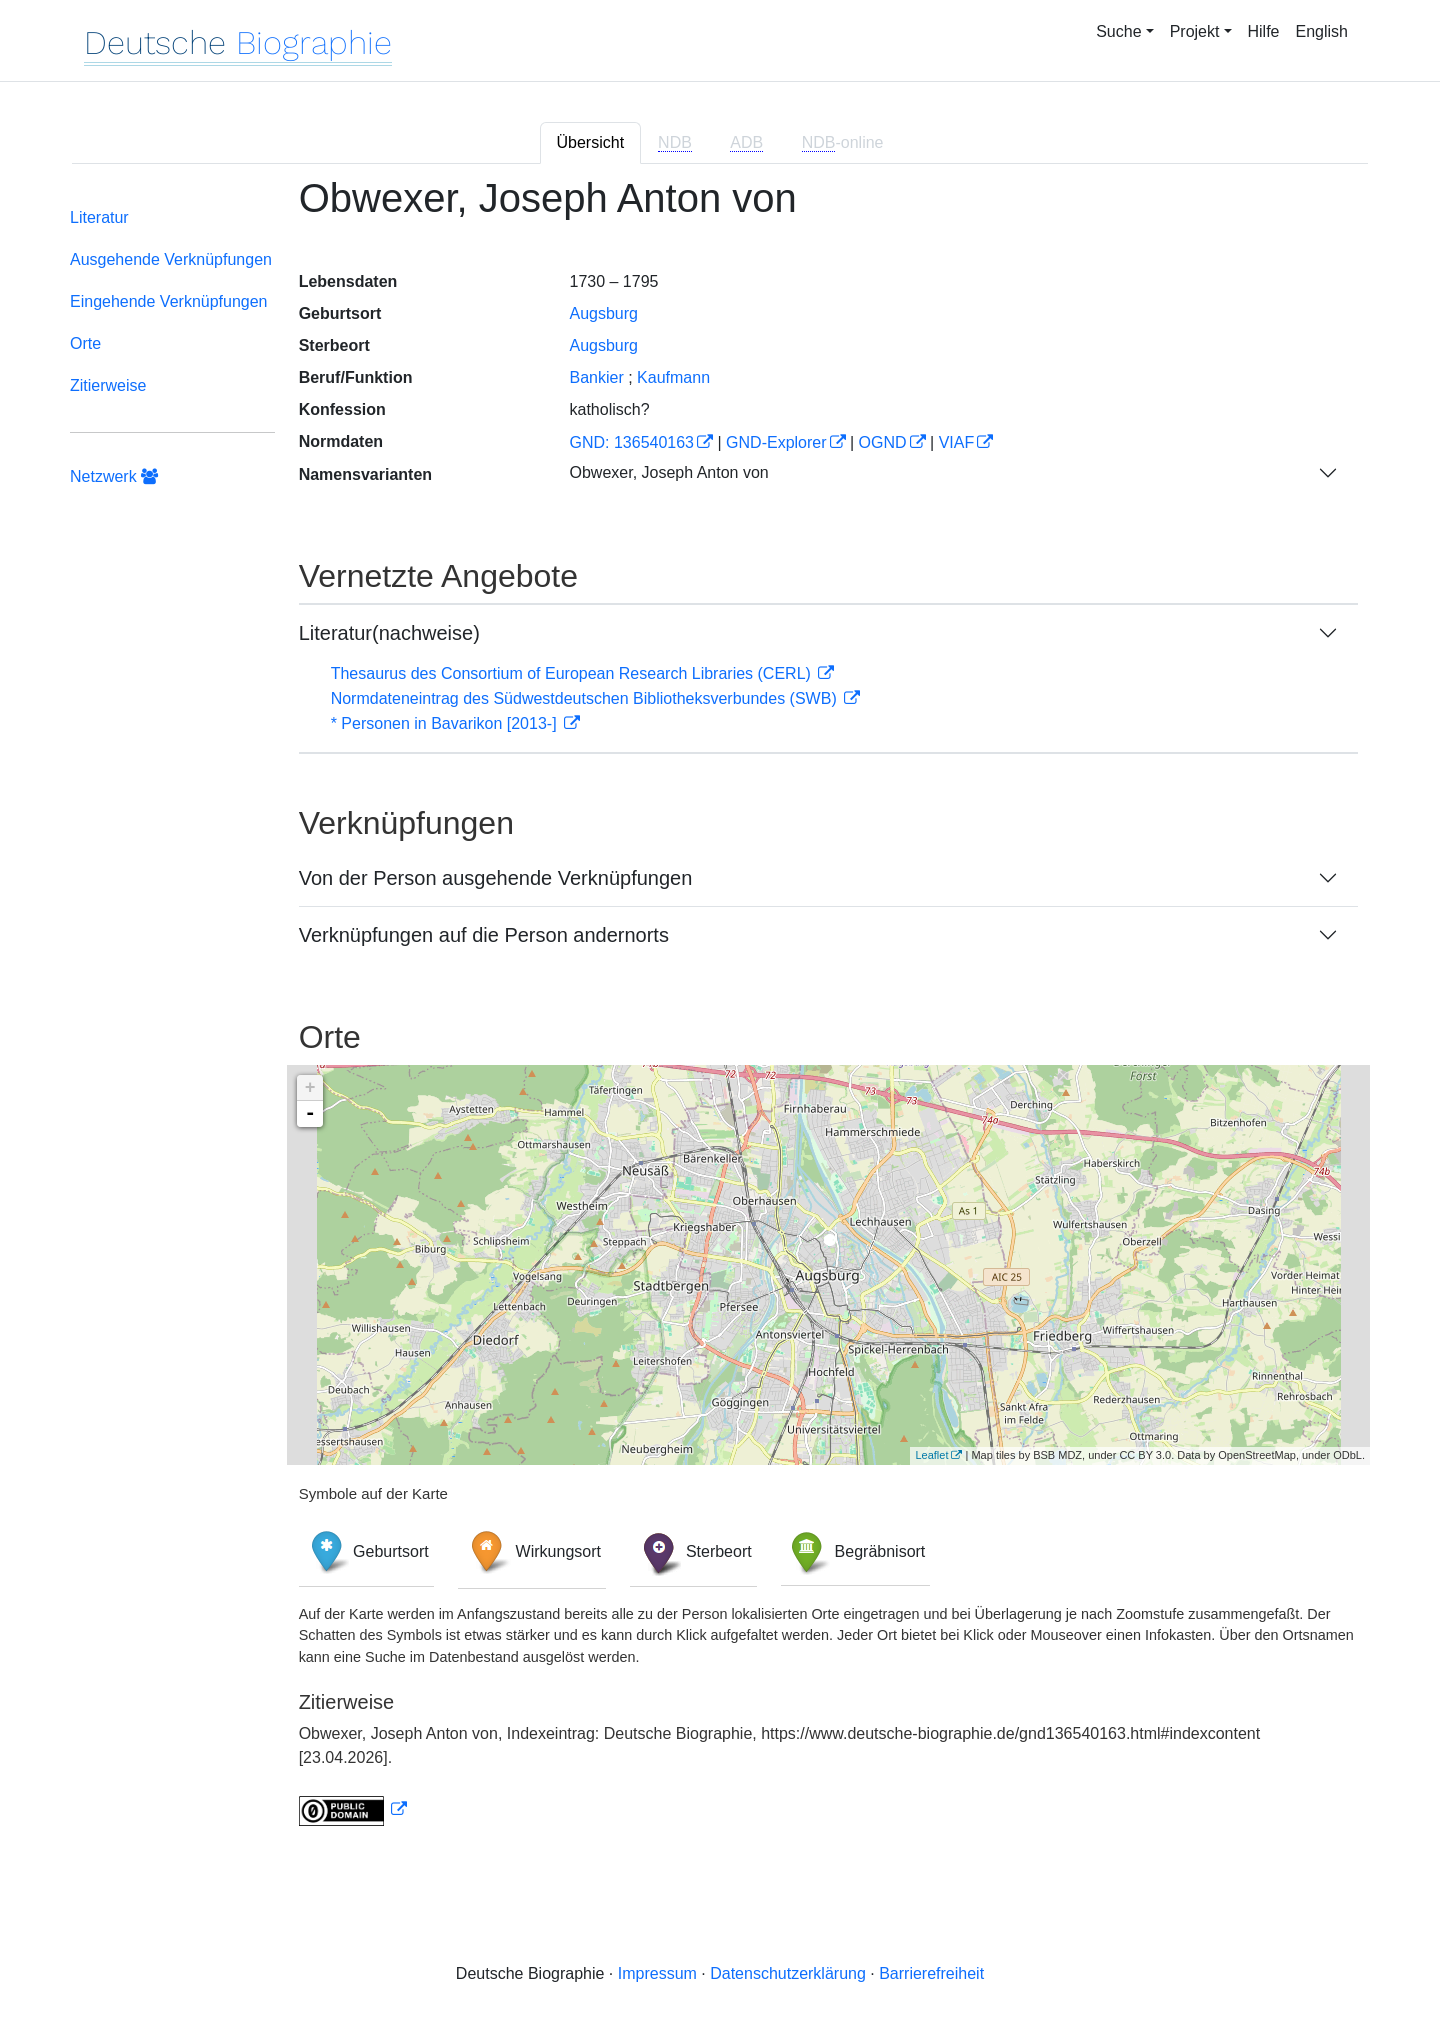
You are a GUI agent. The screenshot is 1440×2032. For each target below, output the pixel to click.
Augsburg (603, 313)
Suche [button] (1118, 31)
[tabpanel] (720, 1013)
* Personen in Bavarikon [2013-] (446, 723)
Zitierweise (108, 385)
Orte (85, 343)
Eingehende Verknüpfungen (169, 301)
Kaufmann (673, 377)
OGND (883, 442)
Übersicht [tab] (591, 142)
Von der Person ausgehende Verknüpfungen (496, 878)
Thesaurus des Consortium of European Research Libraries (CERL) (573, 673)
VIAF (957, 442)
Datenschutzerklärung (788, 1973)
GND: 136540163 (631, 442)
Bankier (596, 377)
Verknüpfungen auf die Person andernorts (484, 935)
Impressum (657, 1973)
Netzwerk (114, 476)
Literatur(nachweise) (389, 633)
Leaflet (931, 1455)
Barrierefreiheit (931, 1973)
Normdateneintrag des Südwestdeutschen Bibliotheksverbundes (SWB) (586, 698)
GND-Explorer (776, 442)
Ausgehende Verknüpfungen (171, 259)
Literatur (99, 217)
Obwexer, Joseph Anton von (668, 472)
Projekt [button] (1195, 31)
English (1322, 31)
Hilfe (1264, 31)
